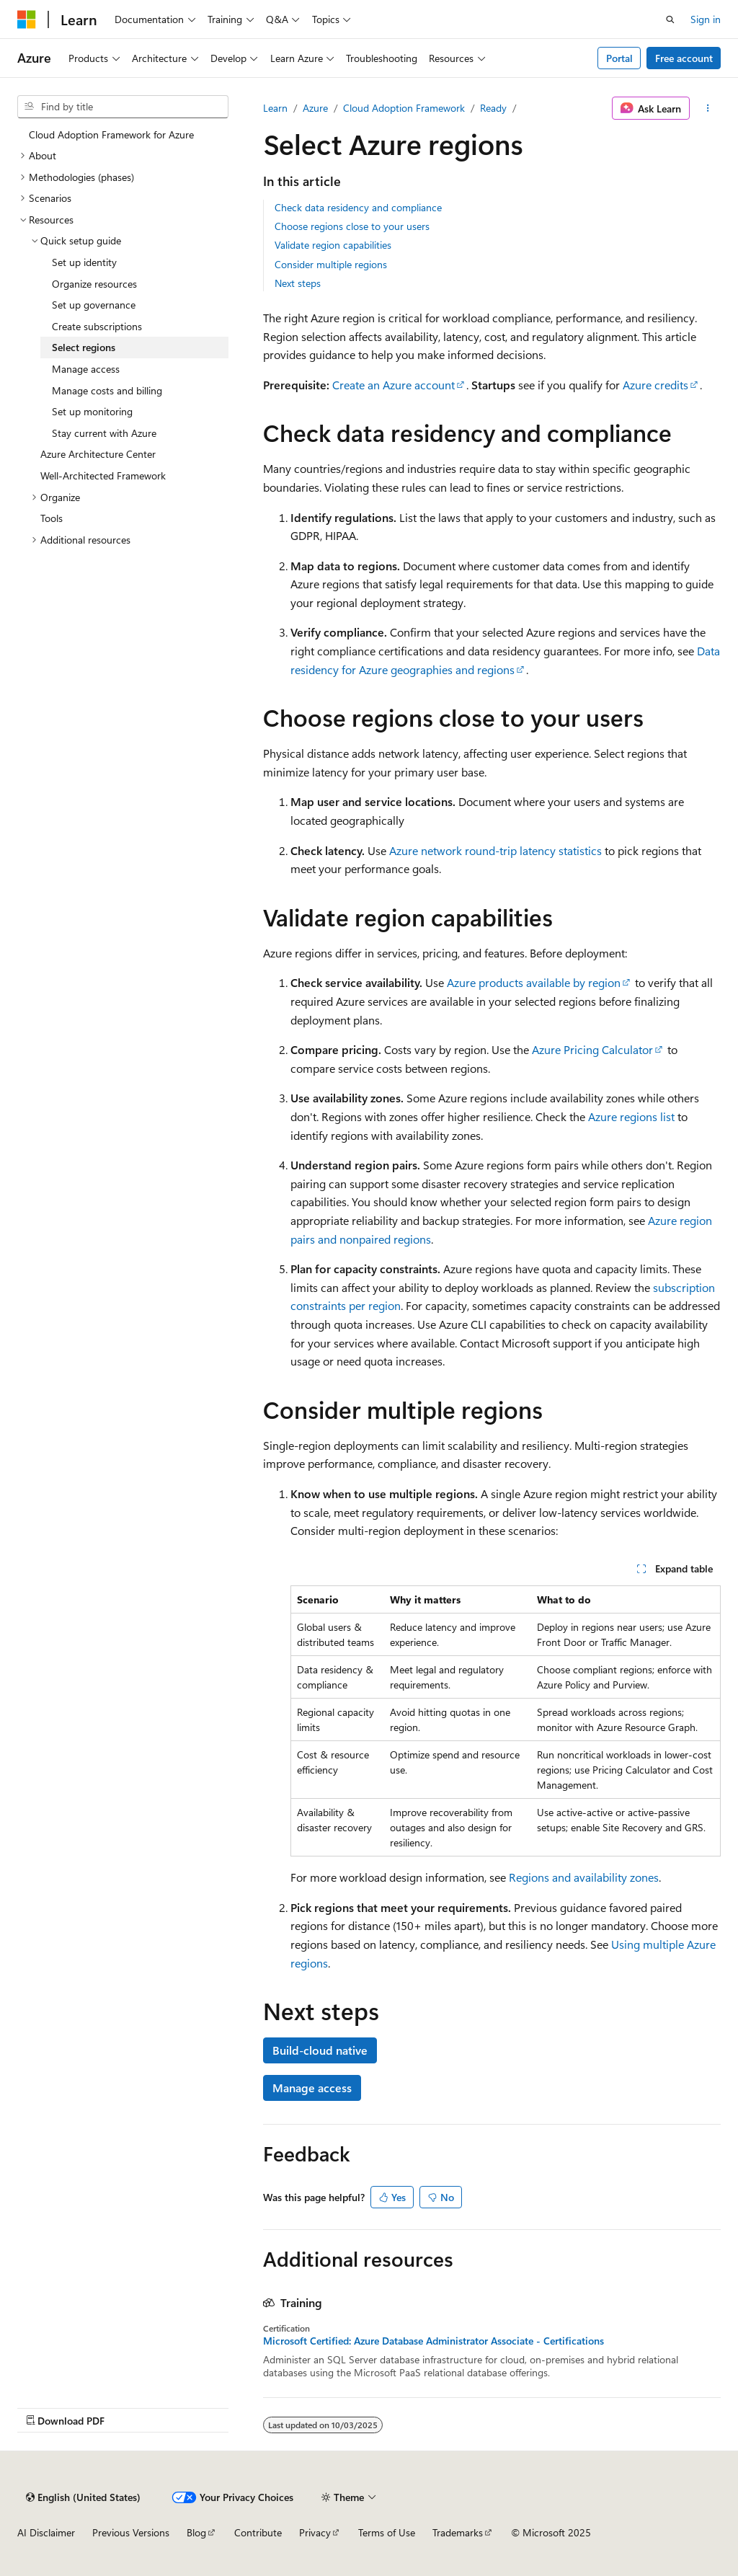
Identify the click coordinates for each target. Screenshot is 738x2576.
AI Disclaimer (46, 2532)
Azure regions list (631, 1116)
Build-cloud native (320, 2050)
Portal (619, 58)
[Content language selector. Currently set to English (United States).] (83, 2497)
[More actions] (708, 108)
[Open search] (670, 19)
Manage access (312, 2087)
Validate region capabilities (333, 245)
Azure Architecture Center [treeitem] (98, 454)
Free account (684, 58)
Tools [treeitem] (51, 518)
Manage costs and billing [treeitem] (107, 390)
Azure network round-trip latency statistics (495, 850)
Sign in (705, 19)
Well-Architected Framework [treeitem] (103, 475)
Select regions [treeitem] (83, 347)
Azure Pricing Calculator (592, 1049)
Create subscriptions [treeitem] (97, 326)
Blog (196, 2532)
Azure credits (655, 384)
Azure (315, 108)
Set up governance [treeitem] (93, 304)
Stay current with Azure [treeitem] (104, 433)
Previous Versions (130, 2532)
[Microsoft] (26, 19)
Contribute (258, 2532)
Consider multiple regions (331, 264)
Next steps (298, 283)
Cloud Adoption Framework (404, 108)
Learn (275, 108)
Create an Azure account (393, 384)
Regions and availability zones (584, 1877)
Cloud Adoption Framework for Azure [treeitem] (111, 134)
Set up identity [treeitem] (84, 262)
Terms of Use (386, 2532)
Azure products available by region (534, 982)
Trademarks (457, 2532)
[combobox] (122, 106)
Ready (493, 108)
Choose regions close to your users (352, 226)
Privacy (315, 2532)
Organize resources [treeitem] (94, 284)
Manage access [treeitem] (86, 369)
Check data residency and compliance (358, 207)
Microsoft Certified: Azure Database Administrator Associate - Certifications (433, 2340)
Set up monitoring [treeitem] (92, 411)
